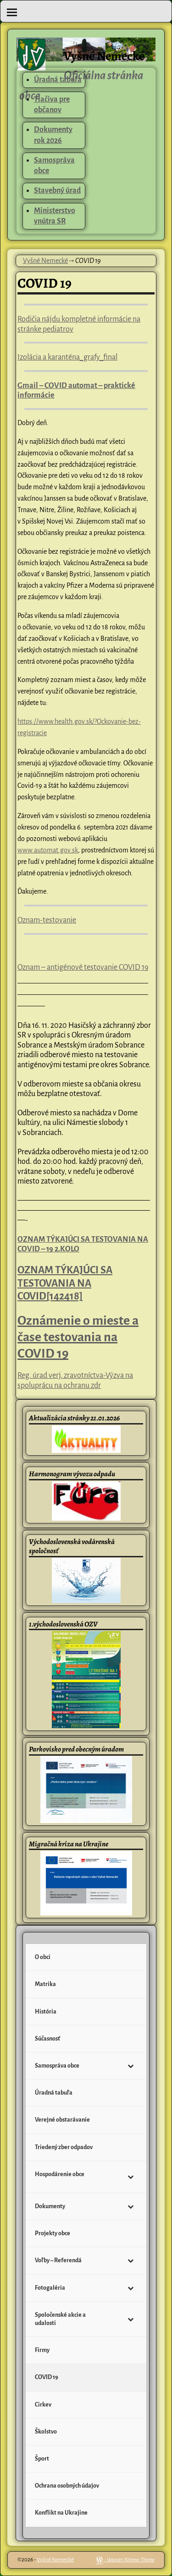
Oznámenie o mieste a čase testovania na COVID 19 (78, 1337)
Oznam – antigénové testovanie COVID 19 (82, 967)
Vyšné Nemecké (104, 56)
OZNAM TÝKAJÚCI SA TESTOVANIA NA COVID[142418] (64, 1283)
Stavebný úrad (57, 190)
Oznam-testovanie (46, 920)
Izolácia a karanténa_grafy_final (67, 357)
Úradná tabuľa (58, 80)
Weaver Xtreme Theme (131, 2560)
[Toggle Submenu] (130, 2065)
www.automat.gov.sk (47, 850)
